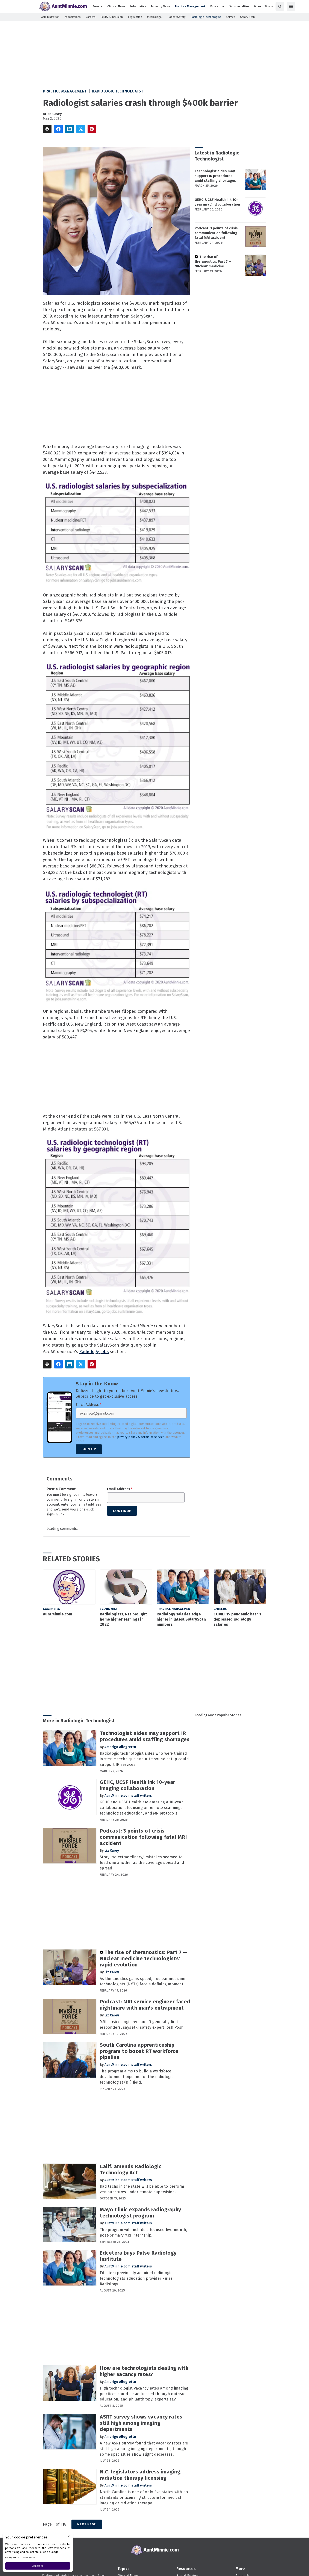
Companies (51, 1609)
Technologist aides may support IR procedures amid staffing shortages (215, 176)
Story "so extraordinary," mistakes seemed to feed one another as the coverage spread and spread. (142, 1863)
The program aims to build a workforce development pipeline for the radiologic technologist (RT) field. (136, 2077)
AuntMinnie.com (57, 1614)
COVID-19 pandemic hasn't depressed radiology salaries (237, 1619)
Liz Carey (112, 1850)
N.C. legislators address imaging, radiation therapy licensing (141, 2475)
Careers (220, 1609)
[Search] (280, 6)
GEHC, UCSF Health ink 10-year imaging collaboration (217, 202)
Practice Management (65, 91)
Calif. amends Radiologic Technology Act (130, 2169)
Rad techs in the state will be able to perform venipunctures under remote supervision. (142, 2189)
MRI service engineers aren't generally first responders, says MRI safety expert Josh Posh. (142, 2024)
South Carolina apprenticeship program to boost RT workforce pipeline (139, 2051)
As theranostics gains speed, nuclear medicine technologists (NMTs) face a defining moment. (142, 1981)
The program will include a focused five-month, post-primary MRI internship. (143, 2232)
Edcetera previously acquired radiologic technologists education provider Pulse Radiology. (136, 2278)
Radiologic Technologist (117, 91)
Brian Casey (52, 114)
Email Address (88, 1404)
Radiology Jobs (94, 1351)
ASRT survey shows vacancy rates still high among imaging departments (141, 2423)
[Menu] (291, 6)
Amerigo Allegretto (120, 1747)
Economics (109, 1609)
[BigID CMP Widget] (38, 2553)
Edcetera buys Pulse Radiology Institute (138, 2256)
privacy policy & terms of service (140, 1437)
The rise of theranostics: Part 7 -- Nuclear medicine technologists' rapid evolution (213, 261)
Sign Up (89, 1449)
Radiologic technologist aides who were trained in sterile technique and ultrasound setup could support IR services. (144, 1759)
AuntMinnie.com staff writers (128, 1796)
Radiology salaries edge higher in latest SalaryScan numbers (181, 1619)
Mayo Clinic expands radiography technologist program (140, 2213)
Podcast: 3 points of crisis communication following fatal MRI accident (216, 233)
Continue (122, 1511)
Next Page (86, 2524)
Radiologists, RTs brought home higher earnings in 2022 (123, 1619)
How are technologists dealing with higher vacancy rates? (144, 2371)
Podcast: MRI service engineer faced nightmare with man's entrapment (145, 2005)
